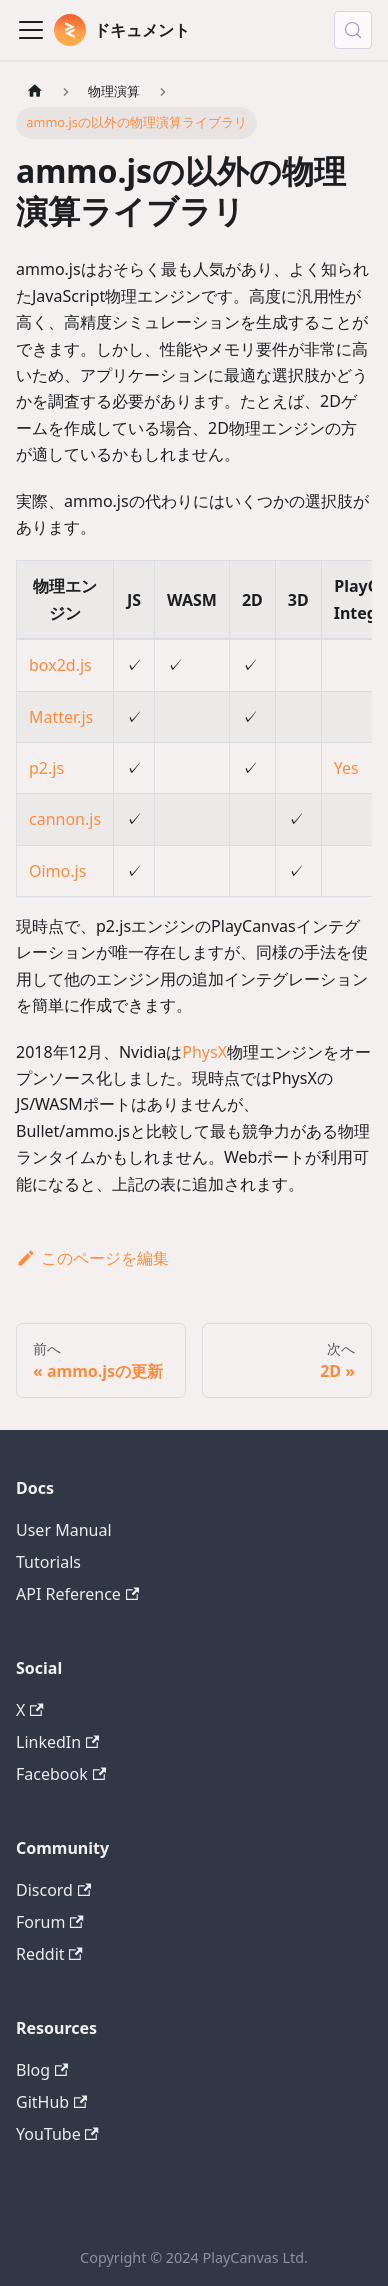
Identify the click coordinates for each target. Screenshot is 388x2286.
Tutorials (48, 1562)
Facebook (61, 1774)
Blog (42, 2070)
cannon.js (65, 819)
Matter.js (61, 717)
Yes (346, 768)
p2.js (46, 768)
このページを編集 (92, 1258)
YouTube (57, 2134)
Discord (53, 1890)
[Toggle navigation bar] (31, 30)
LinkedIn (57, 1742)
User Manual (64, 1530)
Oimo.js (57, 871)
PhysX (204, 1052)
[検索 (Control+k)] (353, 30)
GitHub (51, 2102)
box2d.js (60, 665)
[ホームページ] (35, 91)
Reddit (49, 1954)
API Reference (77, 1594)
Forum (50, 1922)
